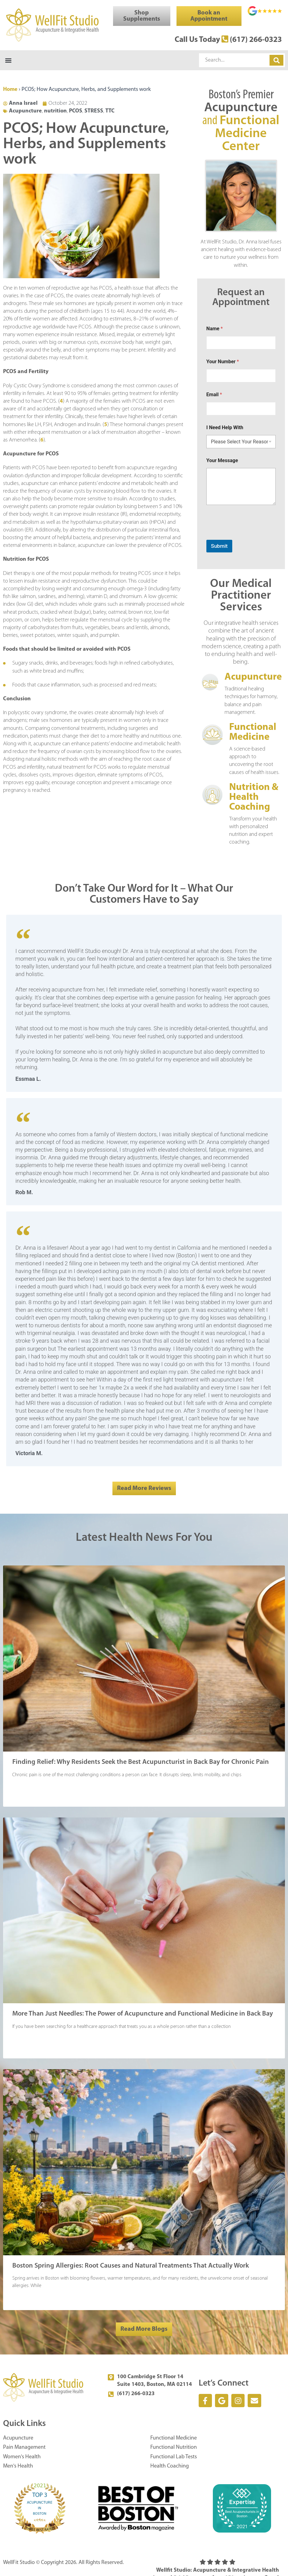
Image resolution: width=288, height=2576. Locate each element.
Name (214, 329)
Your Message (222, 461)
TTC (110, 112)
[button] (8, 61)
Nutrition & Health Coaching (253, 798)
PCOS (75, 112)
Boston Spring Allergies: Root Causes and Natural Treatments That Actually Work (130, 2266)
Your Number (222, 362)
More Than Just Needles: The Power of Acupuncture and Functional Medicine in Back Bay (142, 2014)
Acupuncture (25, 112)
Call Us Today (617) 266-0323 (221, 40)
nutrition (55, 112)
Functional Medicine (252, 733)
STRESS (93, 112)
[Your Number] (241, 376)
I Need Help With (224, 428)
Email (214, 395)
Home (10, 90)
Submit (219, 546)
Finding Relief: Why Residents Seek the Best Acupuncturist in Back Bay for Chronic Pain (140, 1762)
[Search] (276, 60)
